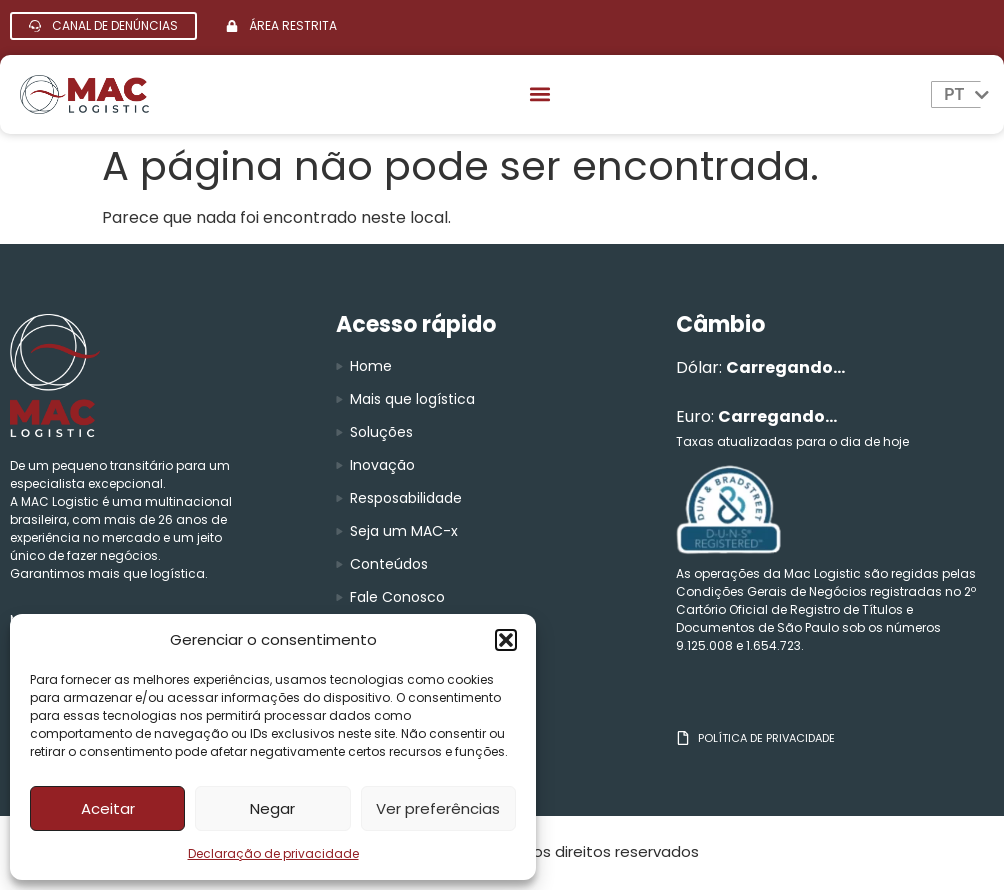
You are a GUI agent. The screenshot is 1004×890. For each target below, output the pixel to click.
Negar (272, 808)
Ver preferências (438, 808)
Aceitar (108, 808)
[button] (506, 640)
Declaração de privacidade (273, 853)
